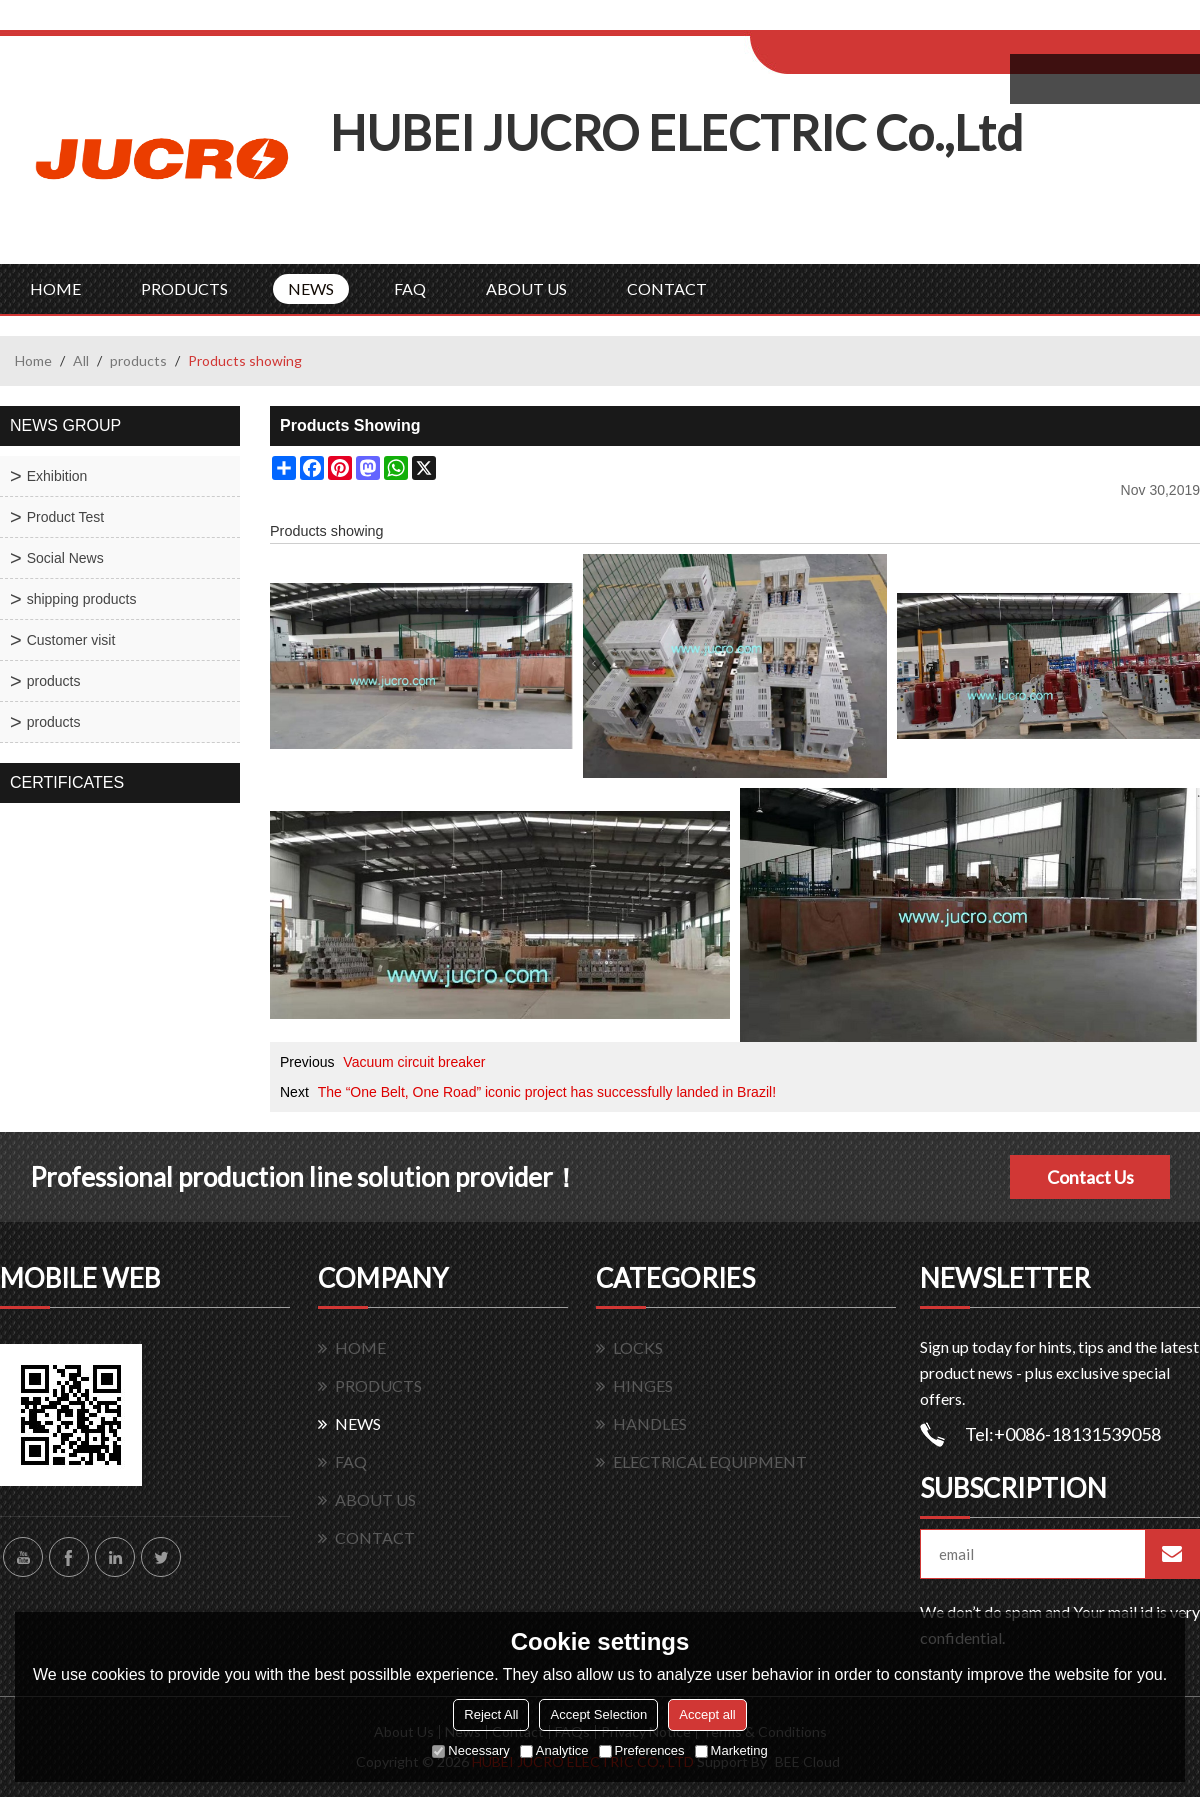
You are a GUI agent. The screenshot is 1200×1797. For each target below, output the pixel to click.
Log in (873, 21)
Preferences (642, 1750)
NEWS (311, 288)
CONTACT (667, 288)
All (81, 360)
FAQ (410, 288)
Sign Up (916, 21)
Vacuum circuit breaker (414, 1062)
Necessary (470, 1750)
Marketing (731, 1750)
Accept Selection (598, 1714)
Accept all (707, 1714)
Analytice (554, 1750)
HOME (55, 288)
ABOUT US (526, 288)
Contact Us (1090, 1177)
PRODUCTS (184, 288)
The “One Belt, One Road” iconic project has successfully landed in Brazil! (547, 1092)
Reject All (491, 1714)
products (138, 360)
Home (33, 360)
